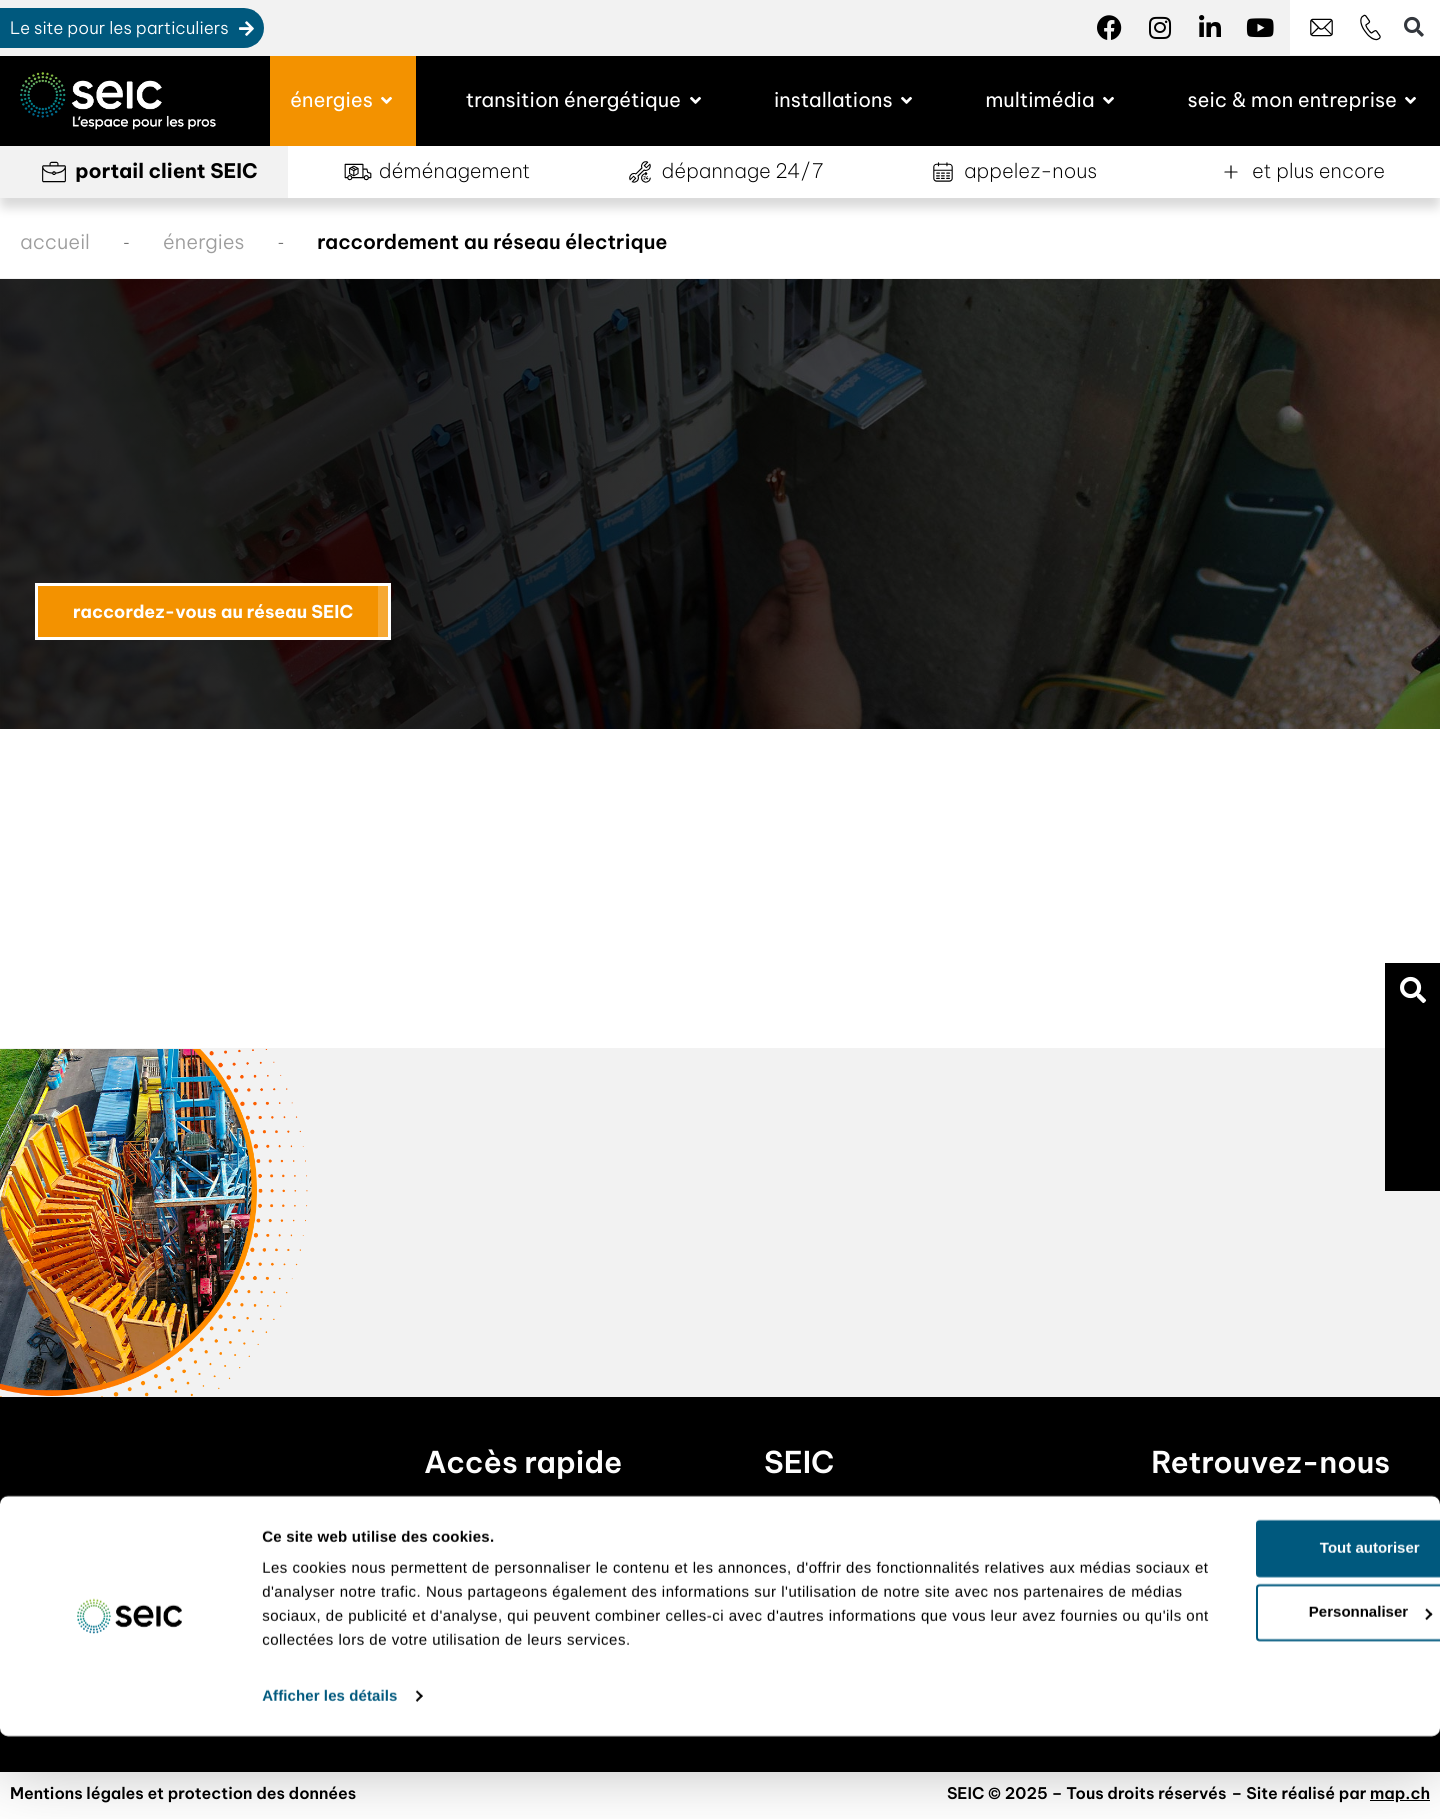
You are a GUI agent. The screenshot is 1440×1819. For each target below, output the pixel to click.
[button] (1412, 990)
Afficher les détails (329, 1779)
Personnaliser (1273, 1695)
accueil (55, 242)
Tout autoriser (1273, 1631)
